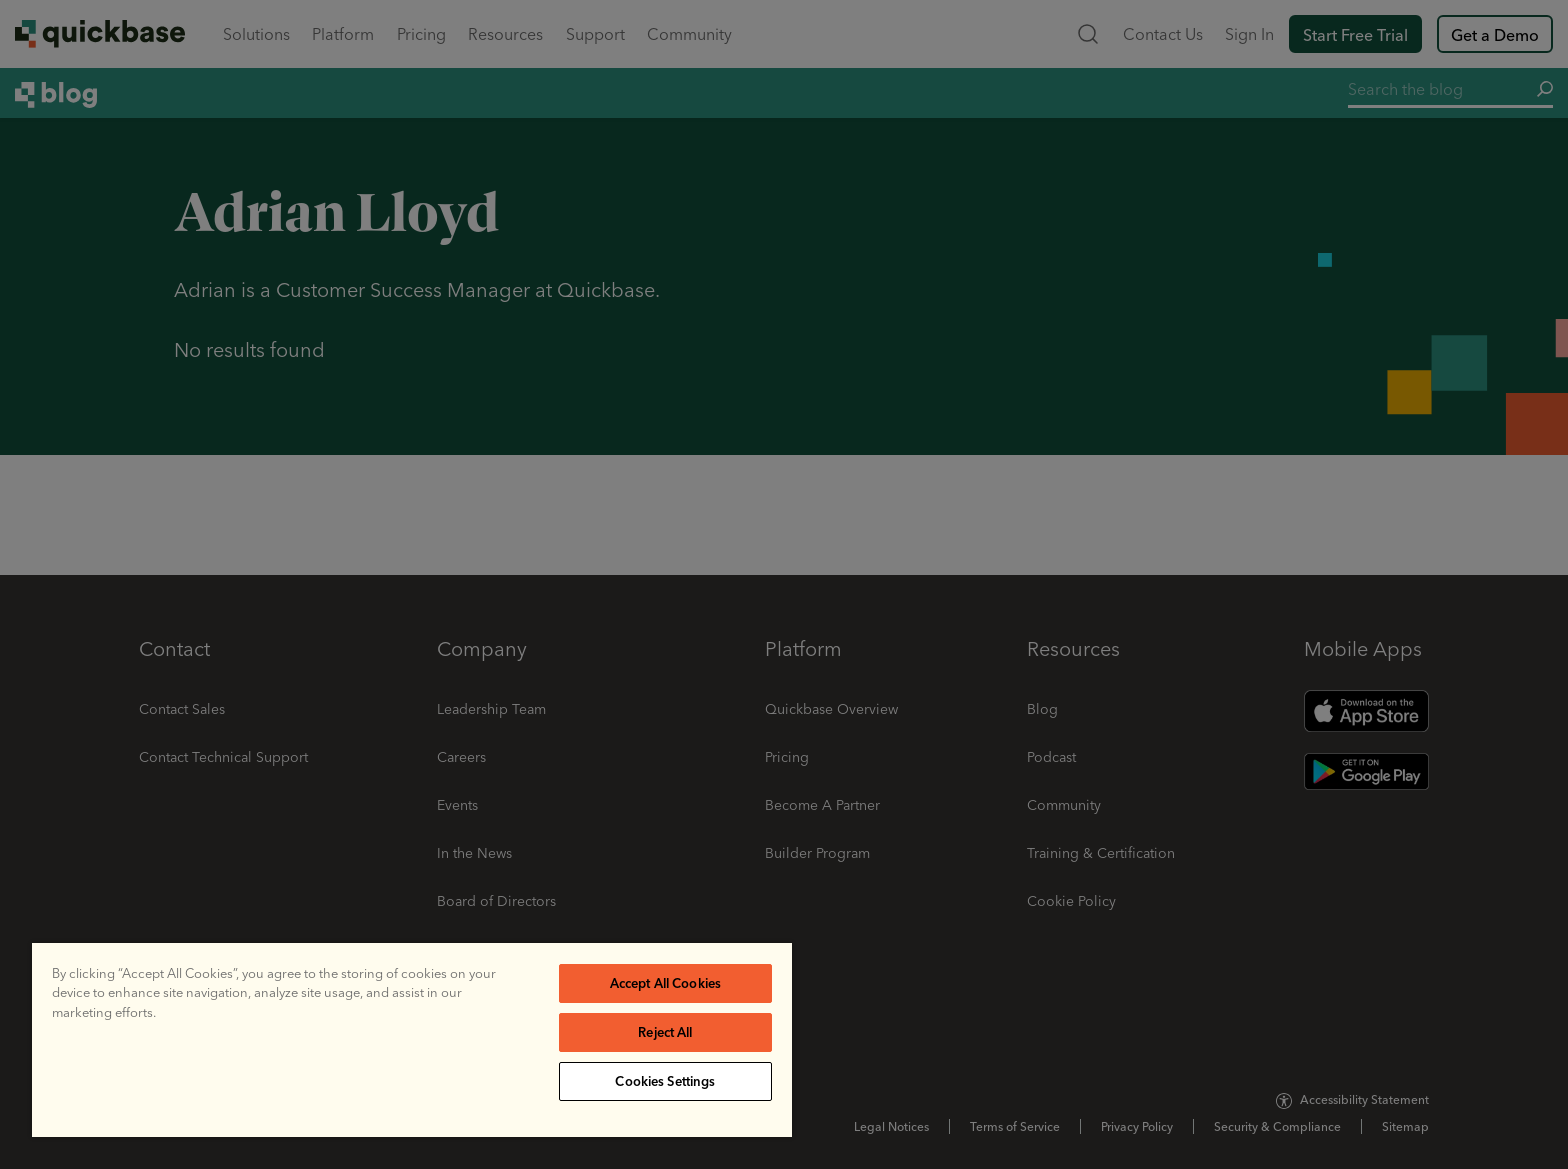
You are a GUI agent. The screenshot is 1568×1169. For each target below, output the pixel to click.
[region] (412, 1040)
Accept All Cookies (665, 983)
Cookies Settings (665, 1081)
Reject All (665, 1032)
